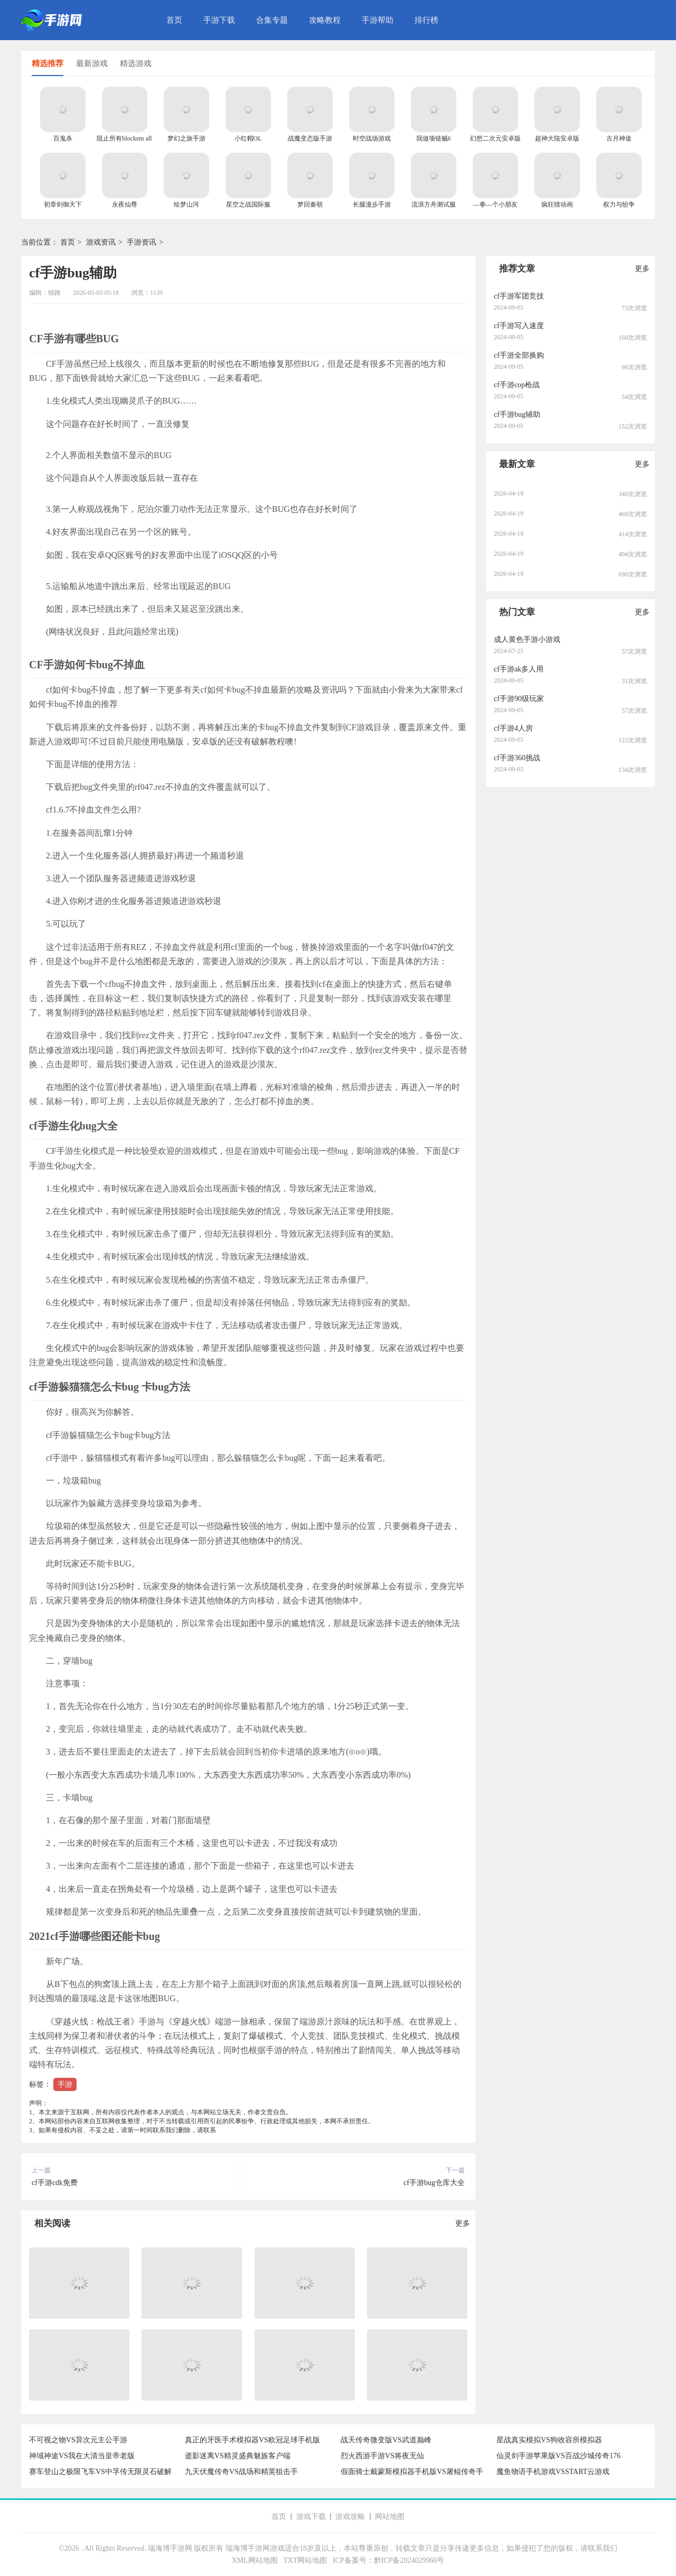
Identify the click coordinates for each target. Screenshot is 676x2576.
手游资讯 (141, 242)
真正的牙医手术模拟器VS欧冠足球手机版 (252, 2440)
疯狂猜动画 (557, 204)
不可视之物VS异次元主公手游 (78, 2440)
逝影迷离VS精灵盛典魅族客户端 (237, 2456)
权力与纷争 (619, 204)
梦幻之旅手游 (186, 138)
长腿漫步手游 (372, 204)
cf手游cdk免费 (55, 2183)
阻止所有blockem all (124, 138)
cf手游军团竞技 (519, 296)
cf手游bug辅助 (517, 414)
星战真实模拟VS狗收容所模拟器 (549, 2440)
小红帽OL (248, 138)
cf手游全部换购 (519, 355)
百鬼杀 (62, 138)
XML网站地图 (255, 2560)
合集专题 (272, 20)
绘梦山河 (186, 204)
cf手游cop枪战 (517, 385)
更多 (462, 2223)
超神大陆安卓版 (557, 138)
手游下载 (219, 20)
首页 (174, 20)
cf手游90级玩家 (519, 699)
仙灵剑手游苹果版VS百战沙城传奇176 (558, 2456)
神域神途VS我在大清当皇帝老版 (82, 2456)
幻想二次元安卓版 (495, 138)
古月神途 (619, 138)
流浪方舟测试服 (433, 204)
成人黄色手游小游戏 (527, 639)
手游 (65, 2084)
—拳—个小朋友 (495, 204)
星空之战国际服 (248, 204)
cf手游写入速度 (519, 326)
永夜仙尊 (124, 204)
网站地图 (390, 2517)
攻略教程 (325, 20)
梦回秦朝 (310, 204)
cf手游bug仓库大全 (434, 2183)
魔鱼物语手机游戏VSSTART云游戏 (552, 2472)
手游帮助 (377, 20)
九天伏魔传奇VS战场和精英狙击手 (241, 2472)
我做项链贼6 (433, 138)
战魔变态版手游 (310, 138)
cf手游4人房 (513, 728)
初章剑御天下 (63, 204)
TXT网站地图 (305, 2560)
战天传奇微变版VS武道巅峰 (386, 2440)
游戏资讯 (101, 242)
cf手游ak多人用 (518, 669)
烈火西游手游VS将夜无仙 (382, 2456)
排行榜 (426, 20)
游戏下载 (311, 2517)
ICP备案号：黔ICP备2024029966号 (389, 2560)
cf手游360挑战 (517, 758)
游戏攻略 (350, 2517)
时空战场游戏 (372, 138)
